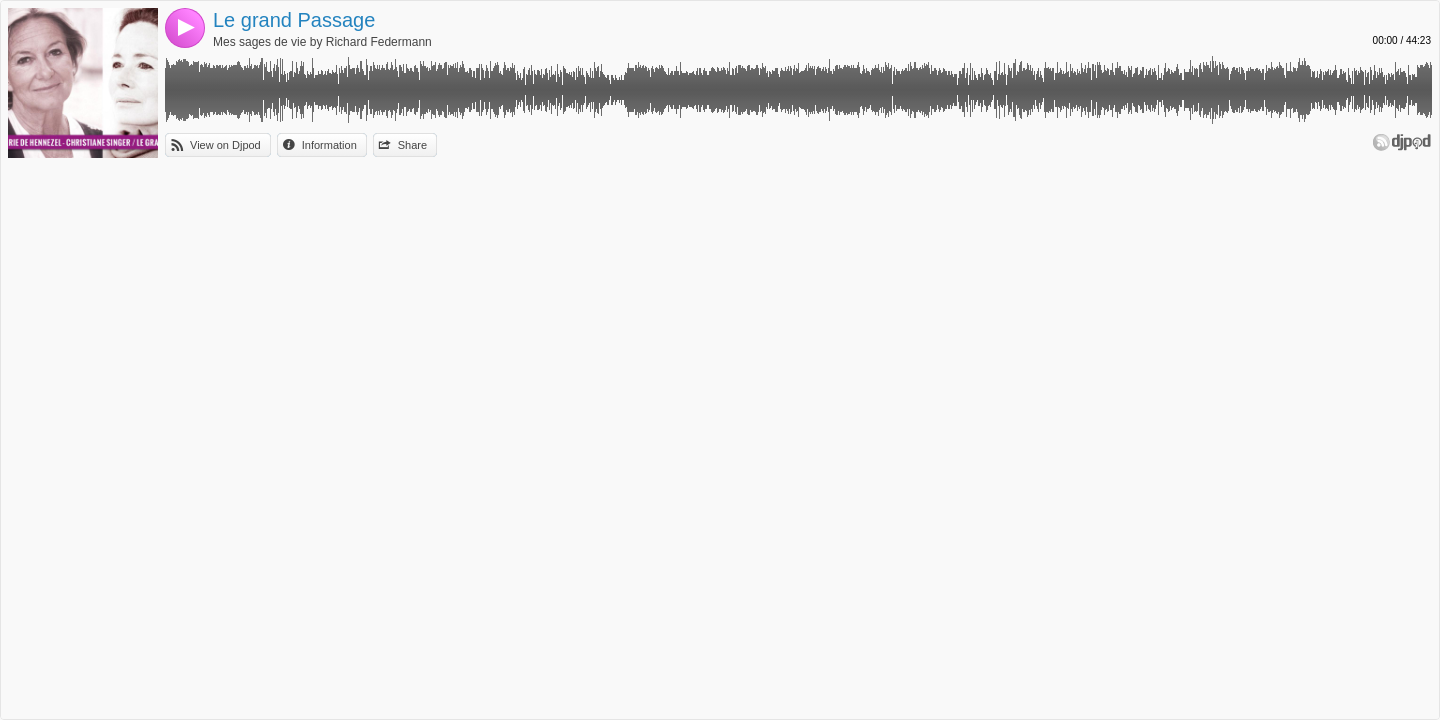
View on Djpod (225, 145)
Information (329, 145)
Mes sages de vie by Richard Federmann (322, 42)
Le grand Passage (294, 20)
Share (412, 145)
